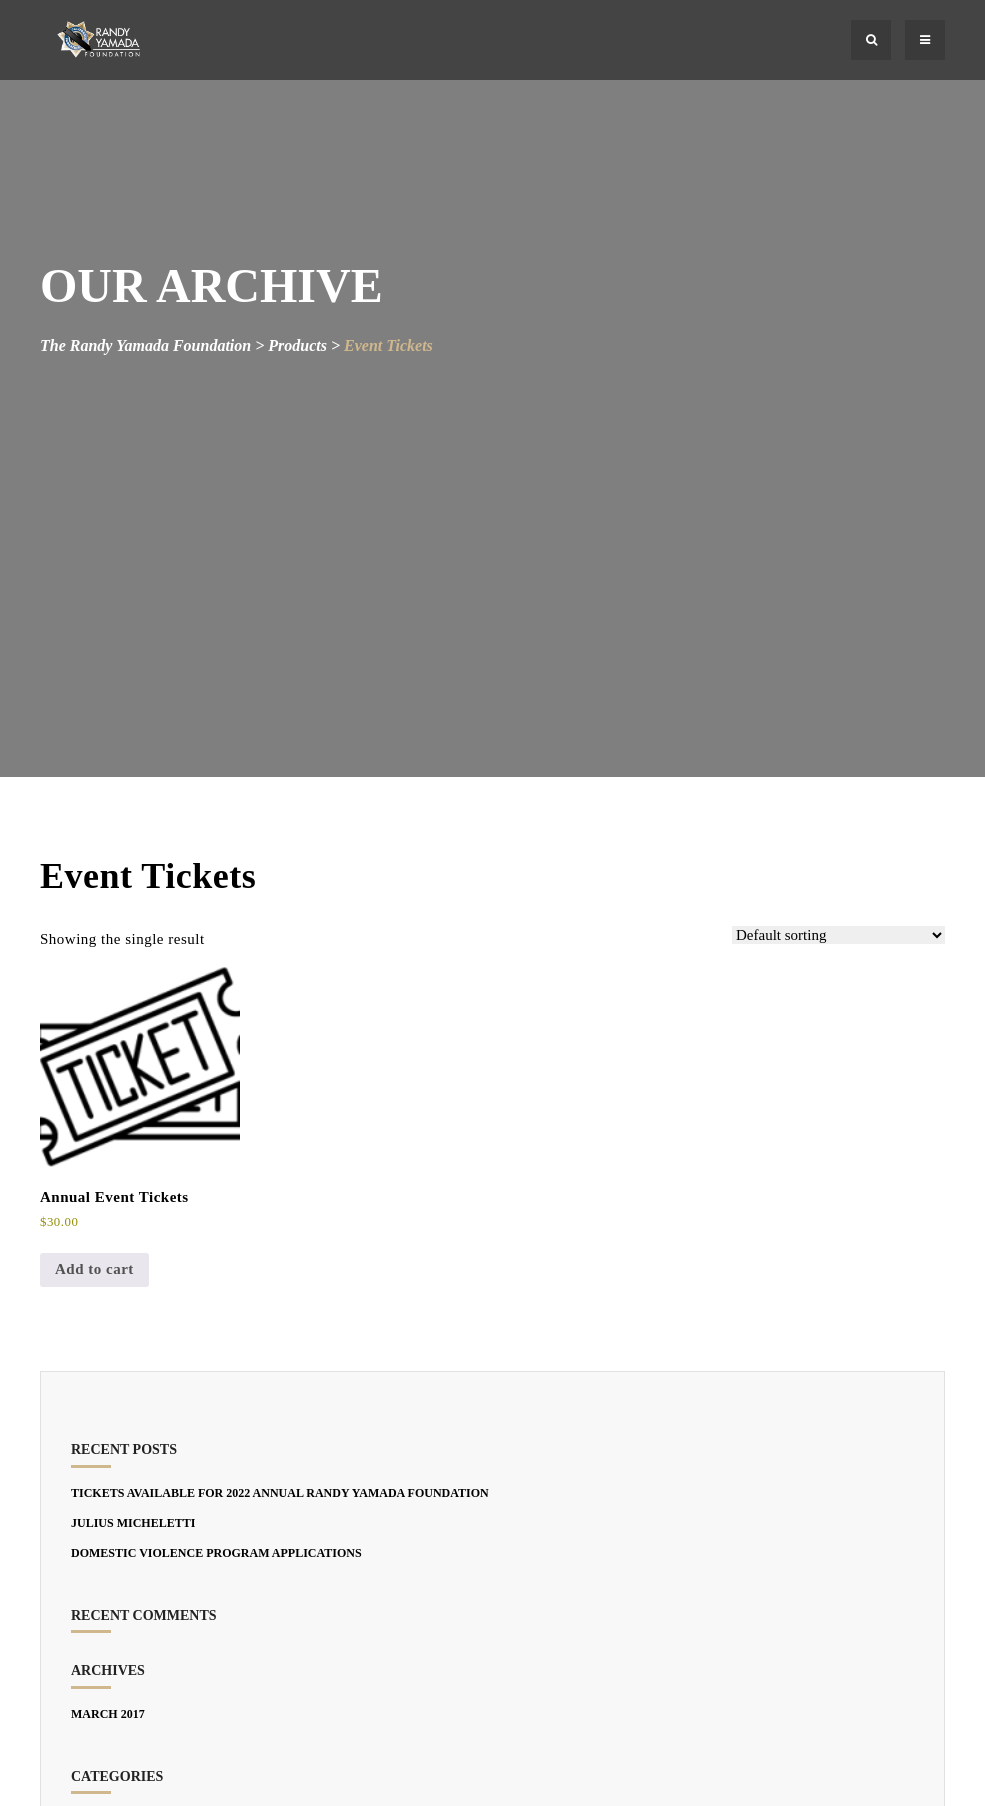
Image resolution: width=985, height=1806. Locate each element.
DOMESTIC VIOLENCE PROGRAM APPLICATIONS (216, 1553)
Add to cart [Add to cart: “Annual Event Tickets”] (94, 1269)
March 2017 (108, 1714)
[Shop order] (838, 935)
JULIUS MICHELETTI (133, 1523)
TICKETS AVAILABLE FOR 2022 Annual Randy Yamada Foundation (280, 1493)
